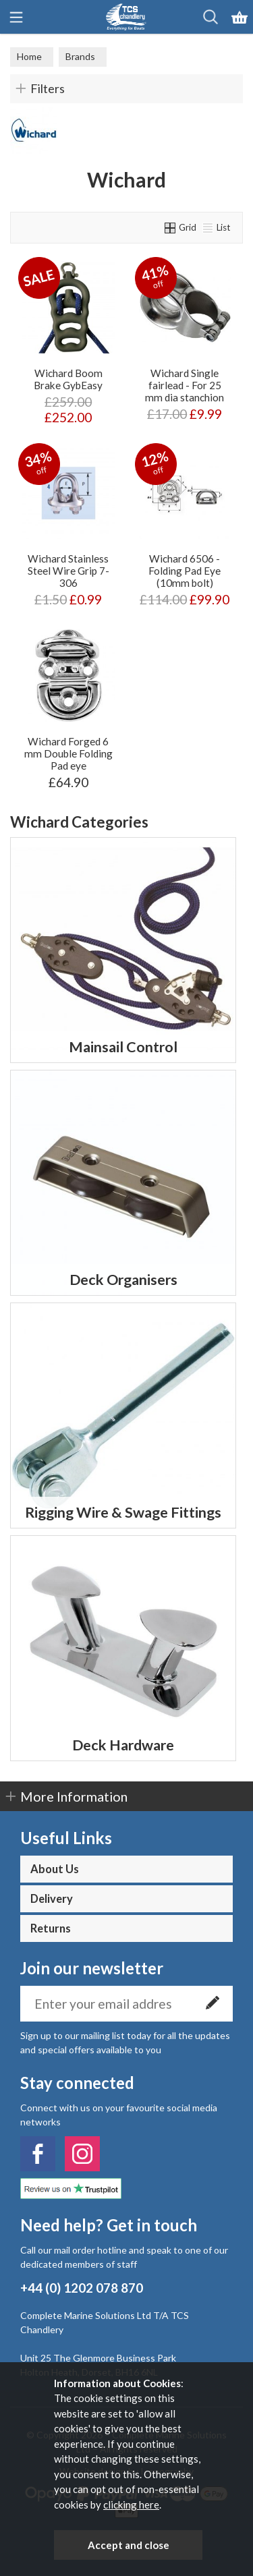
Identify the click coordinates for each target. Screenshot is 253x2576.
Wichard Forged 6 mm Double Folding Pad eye (68, 753)
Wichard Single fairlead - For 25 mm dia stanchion (184, 385)
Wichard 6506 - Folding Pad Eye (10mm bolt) (184, 570)
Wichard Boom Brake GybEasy (68, 379)
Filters (47, 88)
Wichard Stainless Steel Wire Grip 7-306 (68, 570)
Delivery (51, 1899)
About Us (54, 1869)
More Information (74, 1796)
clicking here (131, 2504)
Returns (50, 1928)
